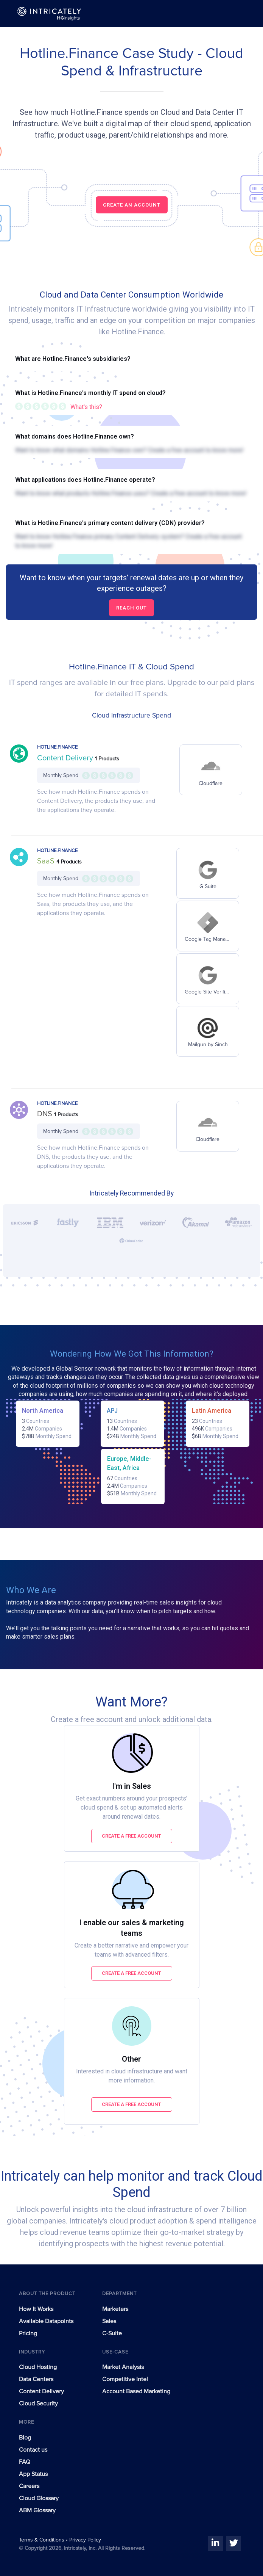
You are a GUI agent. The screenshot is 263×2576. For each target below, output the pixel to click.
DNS (45, 1114)
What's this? (86, 407)
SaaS (46, 861)
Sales (109, 2321)
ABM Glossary (37, 2510)
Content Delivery (66, 758)
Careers (29, 2486)
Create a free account (131, 1836)
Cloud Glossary (39, 2498)
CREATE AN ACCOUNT (131, 205)
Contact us (33, 2450)
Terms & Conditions (42, 2540)
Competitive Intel (125, 2379)
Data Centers (36, 2379)
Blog (25, 2438)
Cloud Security (38, 2404)
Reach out (131, 608)
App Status (33, 2474)
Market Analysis (123, 2367)
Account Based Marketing (136, 2391)
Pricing (28, 2333)
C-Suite (112, 2333)
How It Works (36, 2309)
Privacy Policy (85, 2540)
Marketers (115, 2309)
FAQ (24, 2462)
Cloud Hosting (38, 2367)
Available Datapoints (46, 2321)
